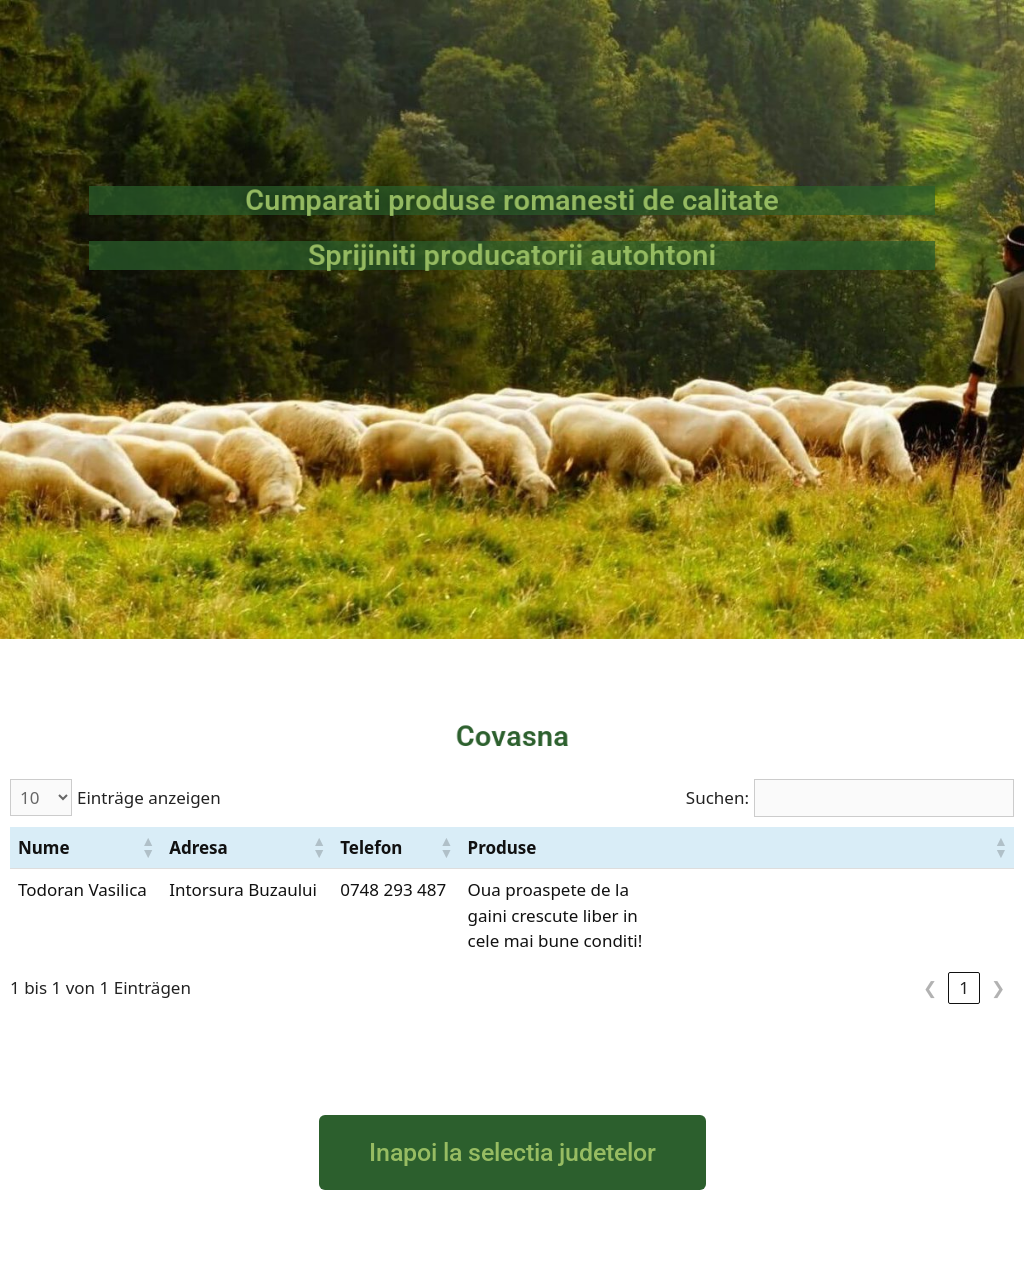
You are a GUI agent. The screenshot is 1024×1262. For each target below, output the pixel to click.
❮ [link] (930, 987)
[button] (147, 847)
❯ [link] (998, 987)
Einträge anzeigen (149, 797)
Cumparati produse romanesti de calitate (512, 200)
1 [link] (964, 987)
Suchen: (717, 797)
